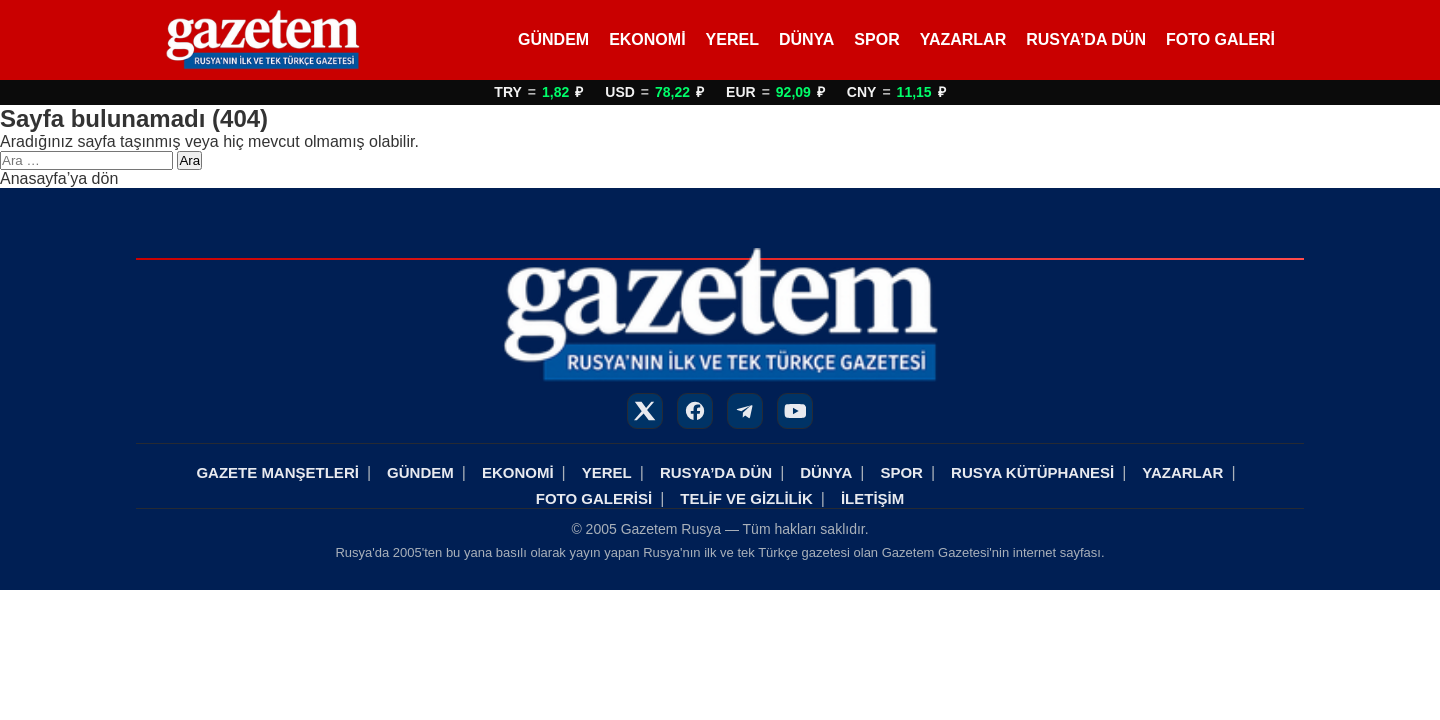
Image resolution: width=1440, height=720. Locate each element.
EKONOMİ (647, 39)
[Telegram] (745, 411)
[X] (645, 411)
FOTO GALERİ (1220, 39)
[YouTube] (795, 411)
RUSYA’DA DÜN (1086, 39)
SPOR (876, 39)
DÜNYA (806, 39)
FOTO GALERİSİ (594, 498)
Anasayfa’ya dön (59, 178)
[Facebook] (695, 411)
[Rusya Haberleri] (262, 40)
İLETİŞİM (872, 498)
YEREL (732, 39)
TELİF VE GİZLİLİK (746, 498)
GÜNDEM (553, 39)
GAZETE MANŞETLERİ (277, 472)
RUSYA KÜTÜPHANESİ (1032, 472)
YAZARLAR (963, 39)
